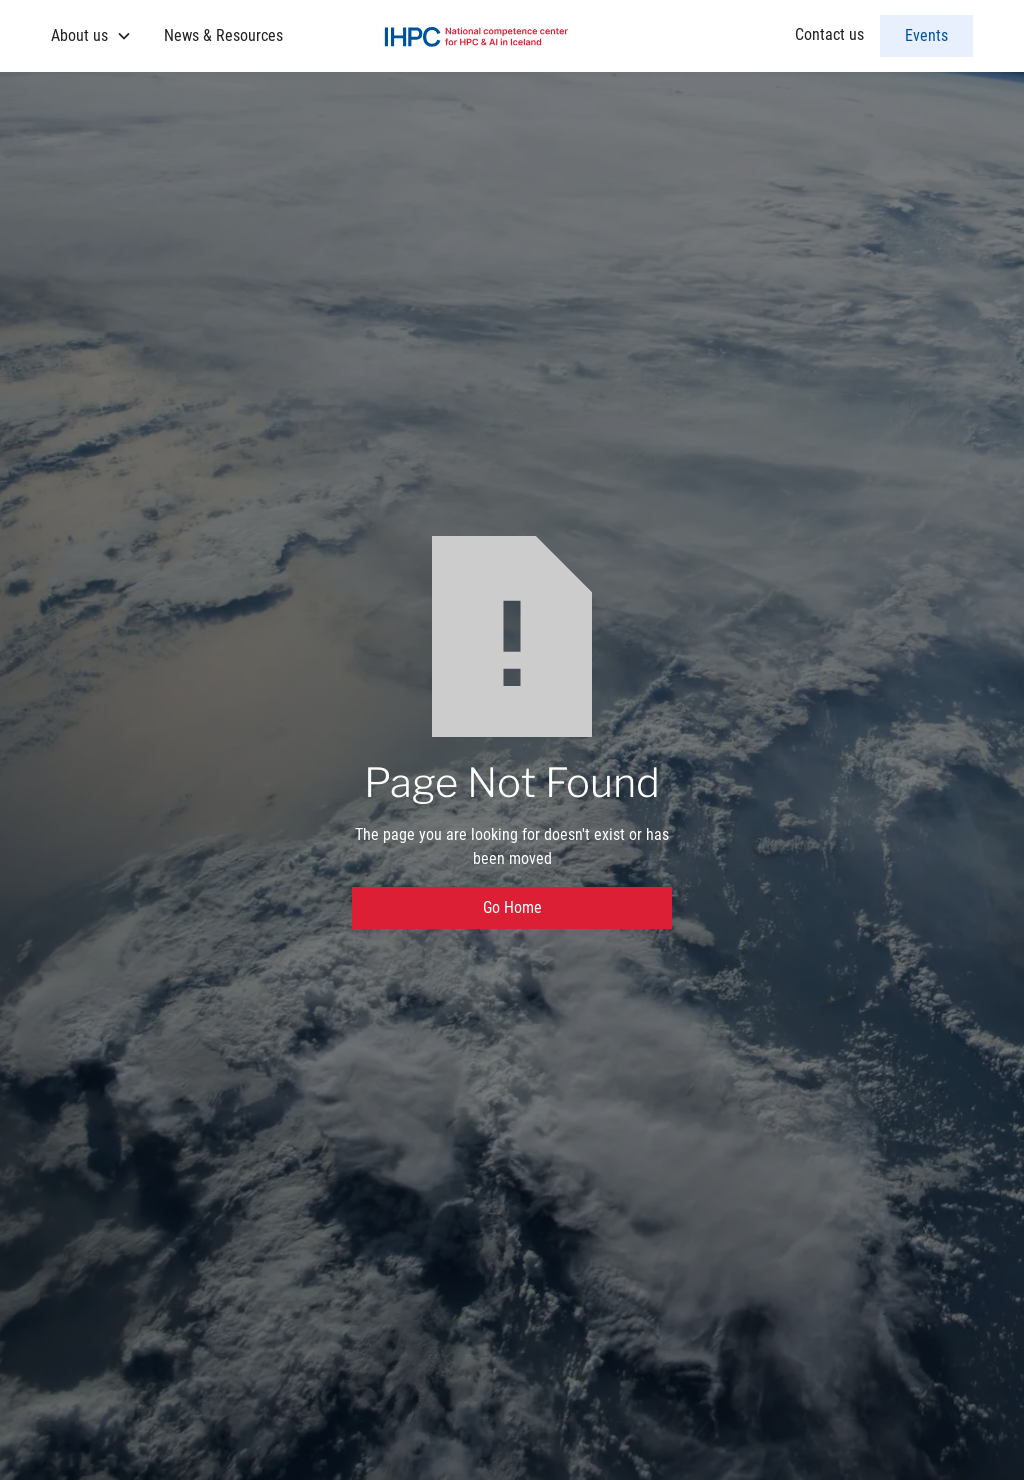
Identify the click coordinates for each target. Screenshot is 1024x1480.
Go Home (512, 907)
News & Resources (223, 35)
